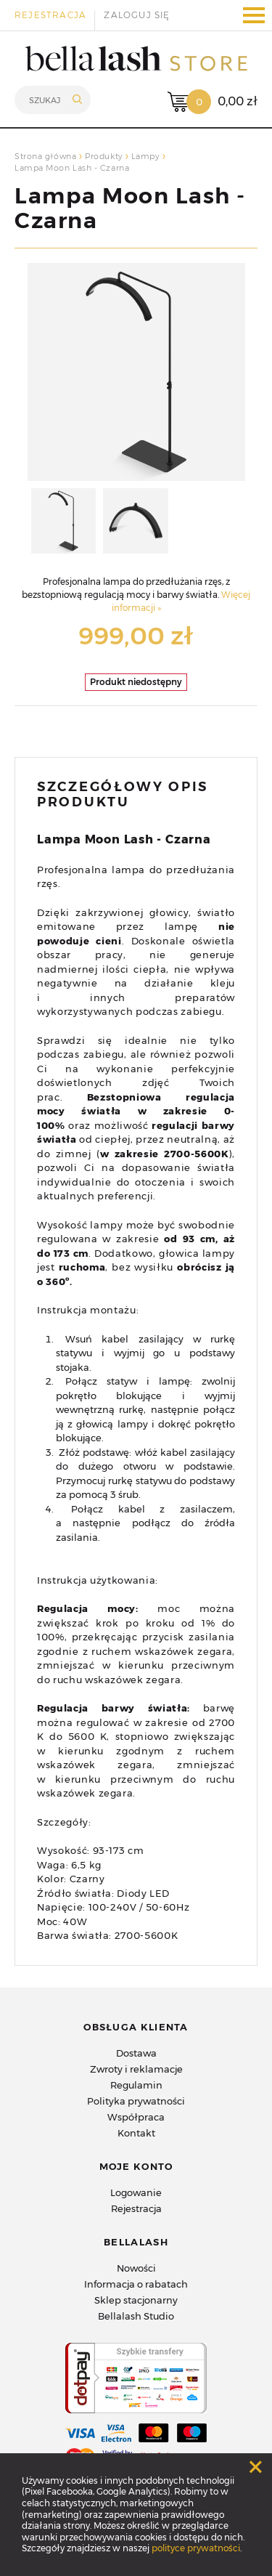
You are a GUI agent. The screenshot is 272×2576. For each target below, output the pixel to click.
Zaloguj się (137, 14)
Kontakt (136, 2133)
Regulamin (136, 2085)
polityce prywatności (196, 2548)
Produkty (103, 156)
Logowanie (136, 2192)
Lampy (145, 156)
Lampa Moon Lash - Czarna (130, 208)
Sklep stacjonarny (136, 2300)
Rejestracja (50, 14)
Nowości (136, 2268)
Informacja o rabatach (136, 2284)
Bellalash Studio (136, 2316)
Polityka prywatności (136, 2101)
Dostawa (136, 2053)
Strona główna (45, 156)
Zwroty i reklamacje (136, 2069)
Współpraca (136, 2117)
